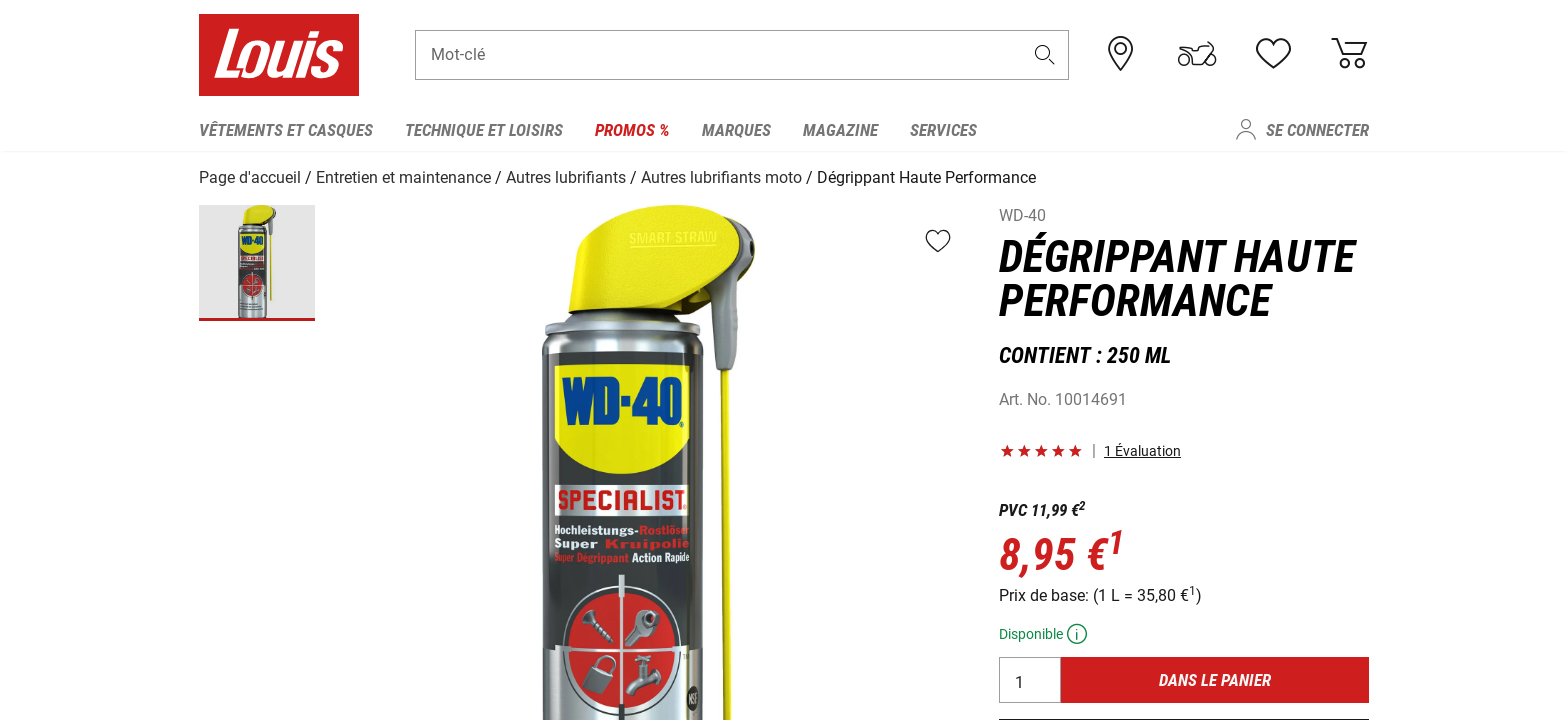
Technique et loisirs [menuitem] (484, 130)
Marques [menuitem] (736, 130)
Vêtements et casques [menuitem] (286, 130)
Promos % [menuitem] (632, 130)
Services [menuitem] (943, 130)
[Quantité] (1030, 679)
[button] (1045, 56)
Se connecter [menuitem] (1317, 130)
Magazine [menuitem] (840, 130)
